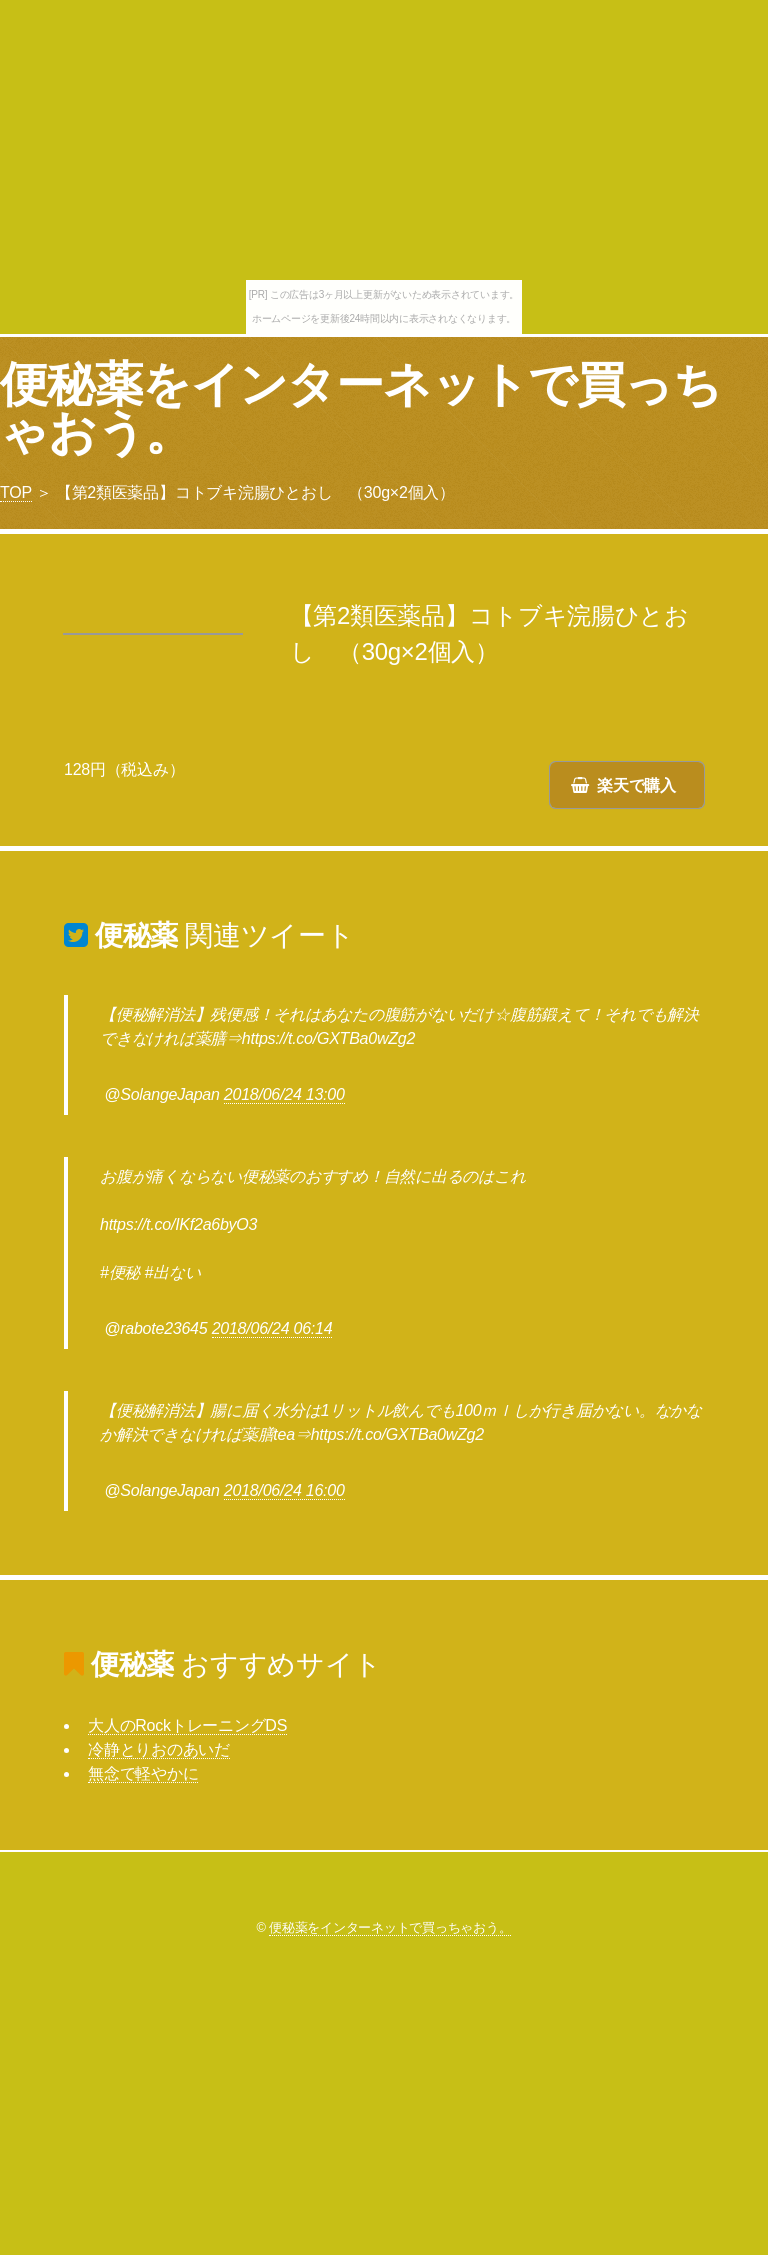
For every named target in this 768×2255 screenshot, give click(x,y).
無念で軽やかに (143, 1773)
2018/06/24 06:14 (272, 1328)
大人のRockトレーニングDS (187, 1725)
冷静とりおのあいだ (159, 1749)
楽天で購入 (636, 785)
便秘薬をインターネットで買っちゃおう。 (360, 408)
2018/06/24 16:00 (284, 1490)
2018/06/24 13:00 (284, 1094)
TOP (16, 492)
